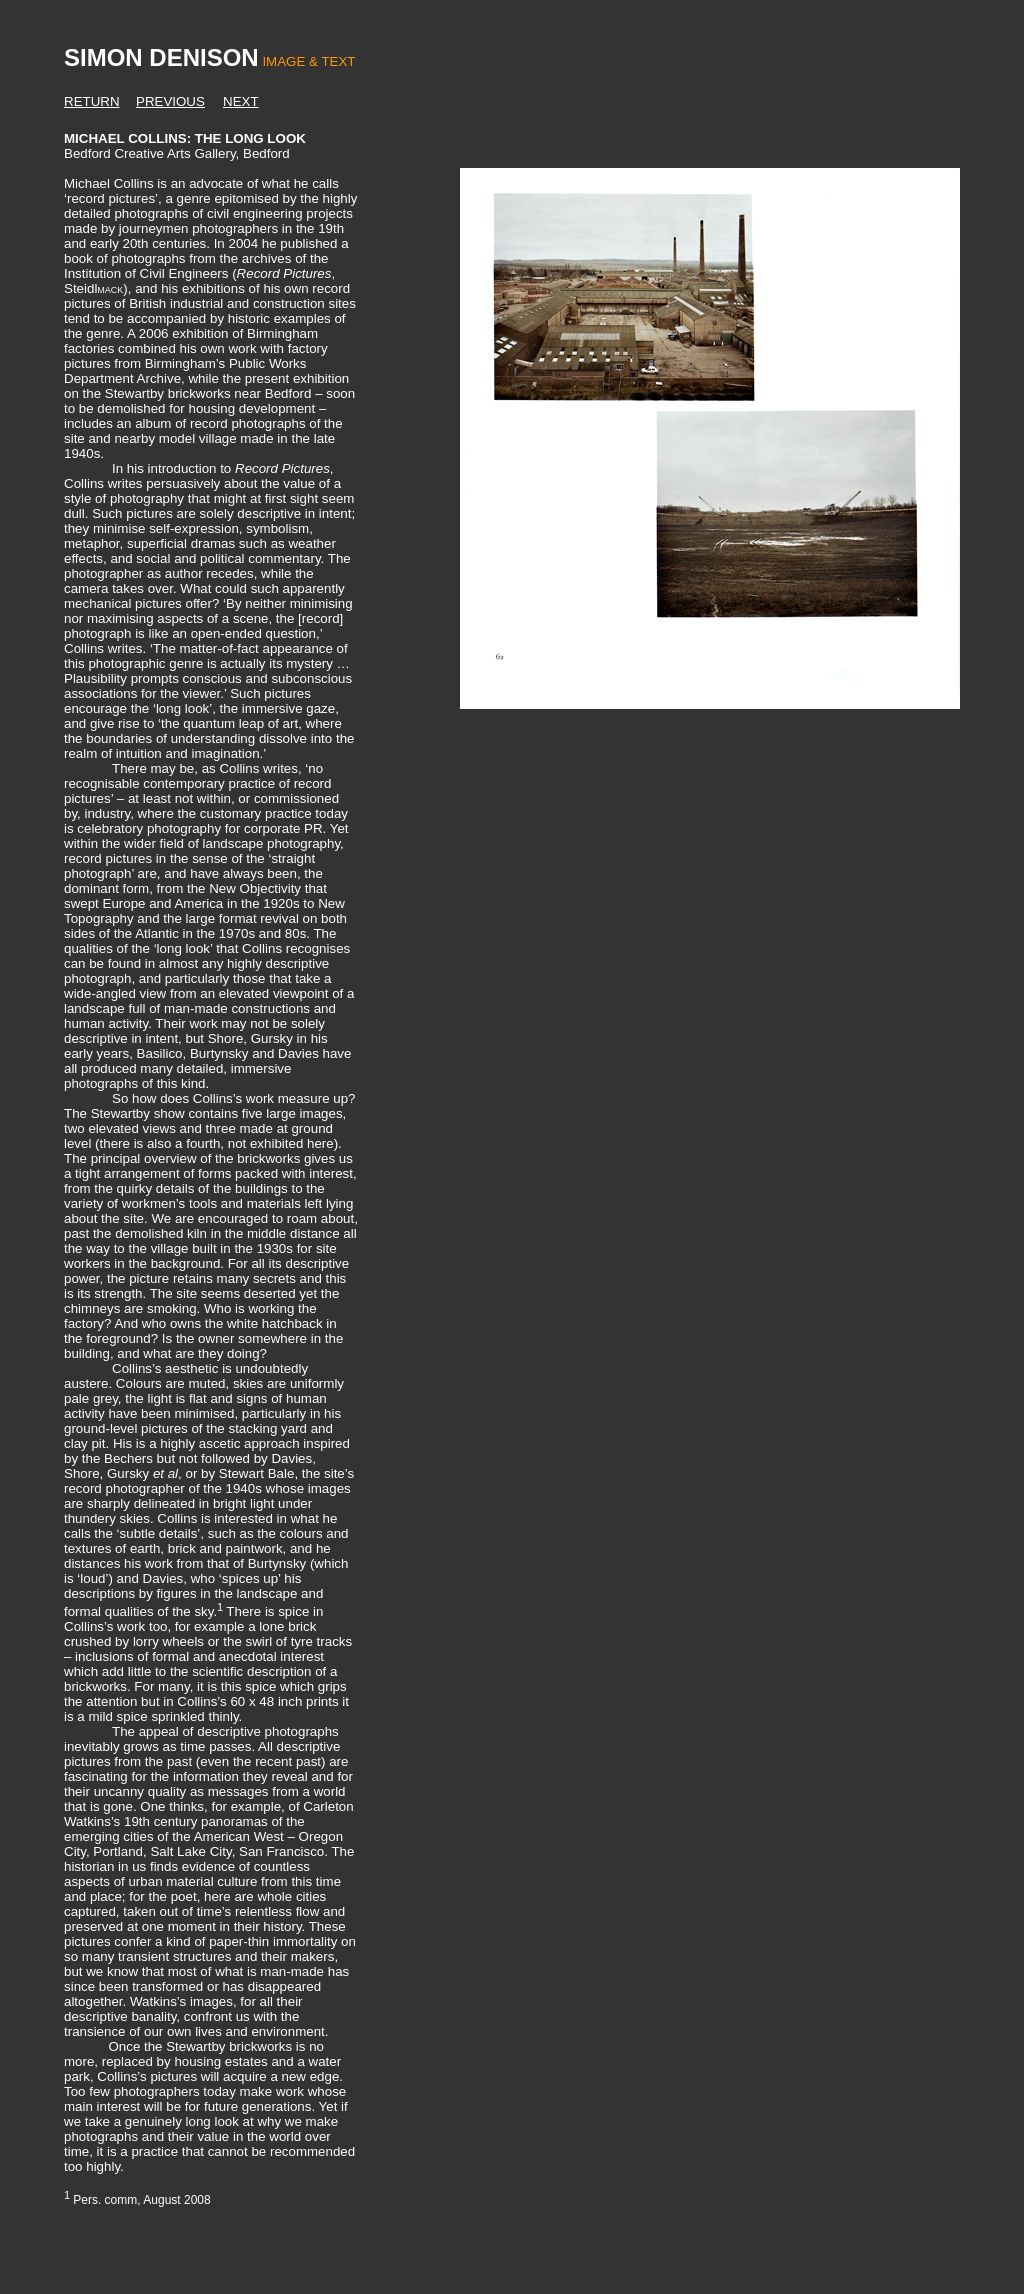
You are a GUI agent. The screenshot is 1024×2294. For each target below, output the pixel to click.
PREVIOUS (170, 101)
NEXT (241, 101)
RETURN (92, 101)
